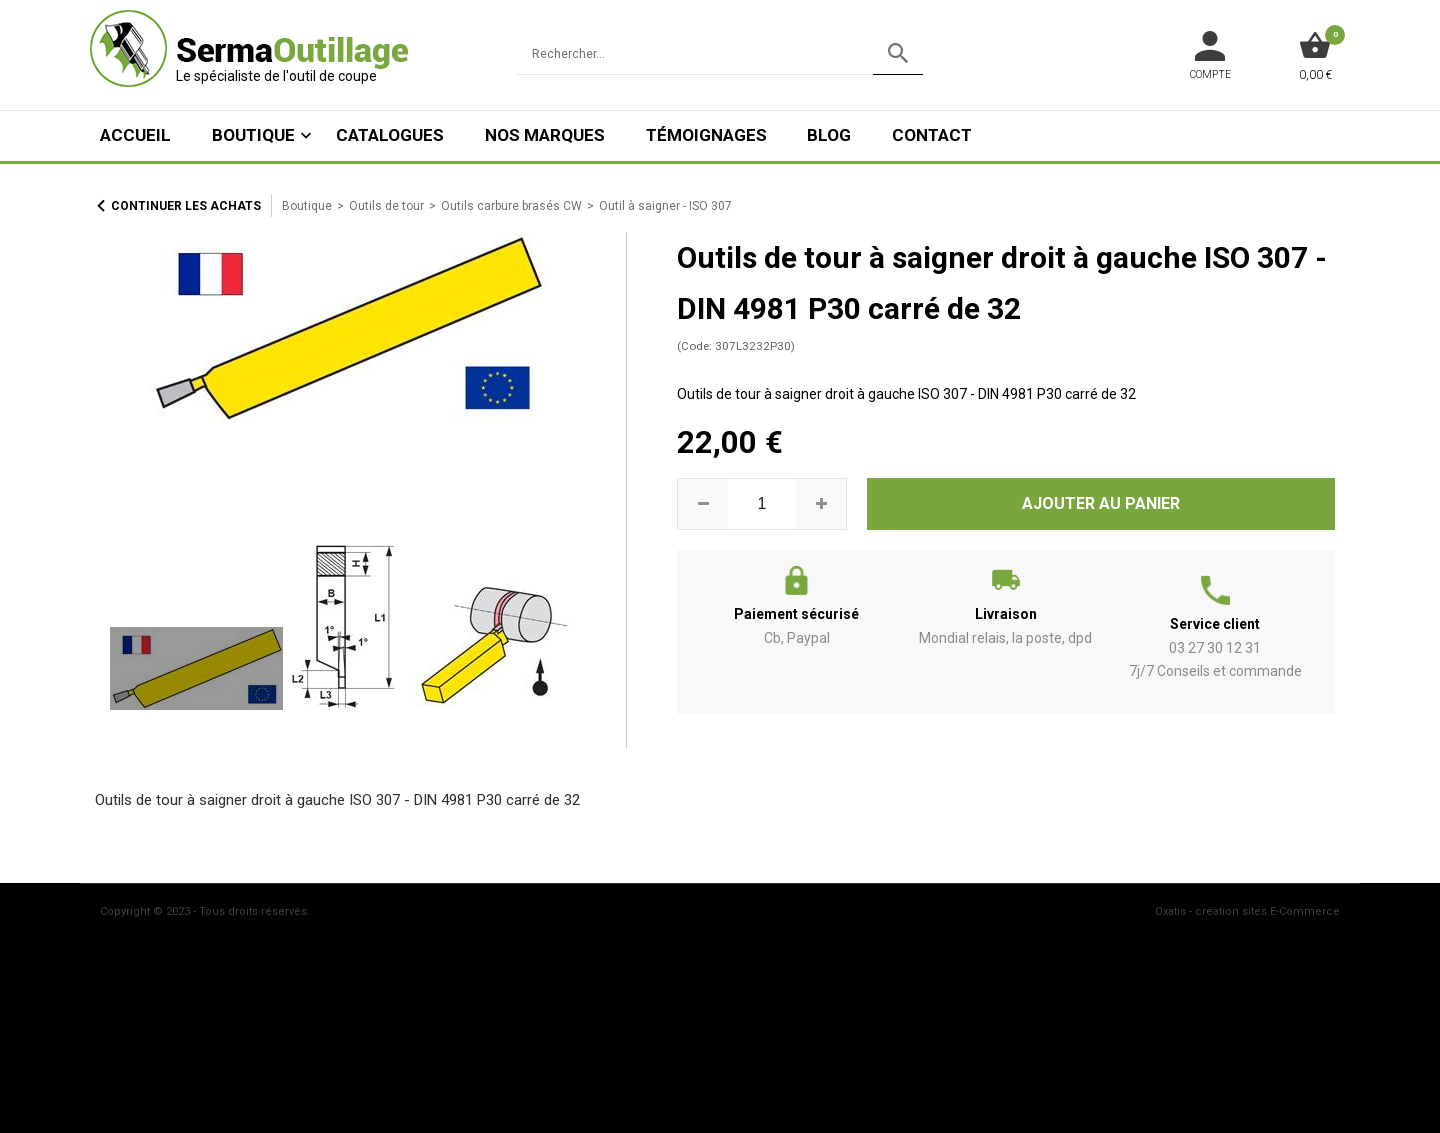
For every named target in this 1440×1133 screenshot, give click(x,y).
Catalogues (390, 135)
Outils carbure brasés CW (511, 206)
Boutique (253, 135)
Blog (829, 135)
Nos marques (545, 135)
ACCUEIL (135, 135)
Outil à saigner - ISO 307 (665, 206)
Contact (932, 135)
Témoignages (706, 135)
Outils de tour (386, 206)
